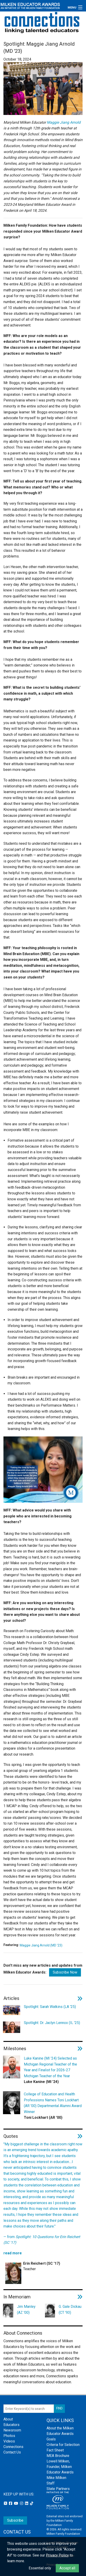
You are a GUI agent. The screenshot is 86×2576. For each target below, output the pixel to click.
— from (9, 2237)
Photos (9, 2436)
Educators (11, 2425)
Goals (51, 2439)
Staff (51, 2483)
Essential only (40, 2568)
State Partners (58, 2489)
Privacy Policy (57, 2555)
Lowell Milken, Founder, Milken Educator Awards (60, 2466)
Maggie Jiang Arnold (63, 122)
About (8, 2419)
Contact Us (12, 2452)
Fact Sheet (55, 2450)
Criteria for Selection (63, 2444)
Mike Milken (56, 2478)
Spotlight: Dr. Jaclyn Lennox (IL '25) (52, 2023)
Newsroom (12, 2430)
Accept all (67, 2568)
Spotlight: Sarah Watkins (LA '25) (50, 2006)
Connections (13, 2447)
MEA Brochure (58, 2455)
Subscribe (15, 2520)
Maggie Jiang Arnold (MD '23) (41, 1945)
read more (12, 2253)
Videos (9, 2441)
